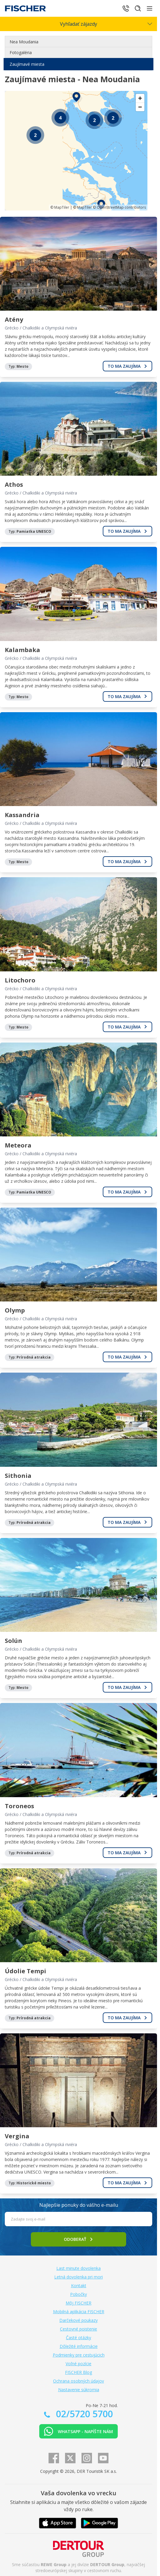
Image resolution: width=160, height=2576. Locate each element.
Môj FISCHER (78, 2303)
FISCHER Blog (78, 2372)
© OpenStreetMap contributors (119, 207)
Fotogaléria (21, 52)
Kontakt (78, 2285)
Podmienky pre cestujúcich (79, 2355)
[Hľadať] (137, 8)
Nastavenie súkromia (78, 2389)
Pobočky (78, 2294)
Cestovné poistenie (78, 2329)
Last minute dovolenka (78, 2268)
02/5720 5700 (83, 2414)
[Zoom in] (140, 98)
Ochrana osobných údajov (78, 2381)
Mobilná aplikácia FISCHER (78, 2311)
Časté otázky (78, 2337)
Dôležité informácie (79, 2346)
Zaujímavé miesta (27, 64)
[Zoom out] (140, 107)
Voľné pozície (78, 2363)
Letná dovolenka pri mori (78, 2277)
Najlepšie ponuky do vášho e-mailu (78, 2205)
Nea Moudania (24, 42)
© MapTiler (59, 207)
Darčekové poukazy (78, 2320)
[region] (76, 150)
